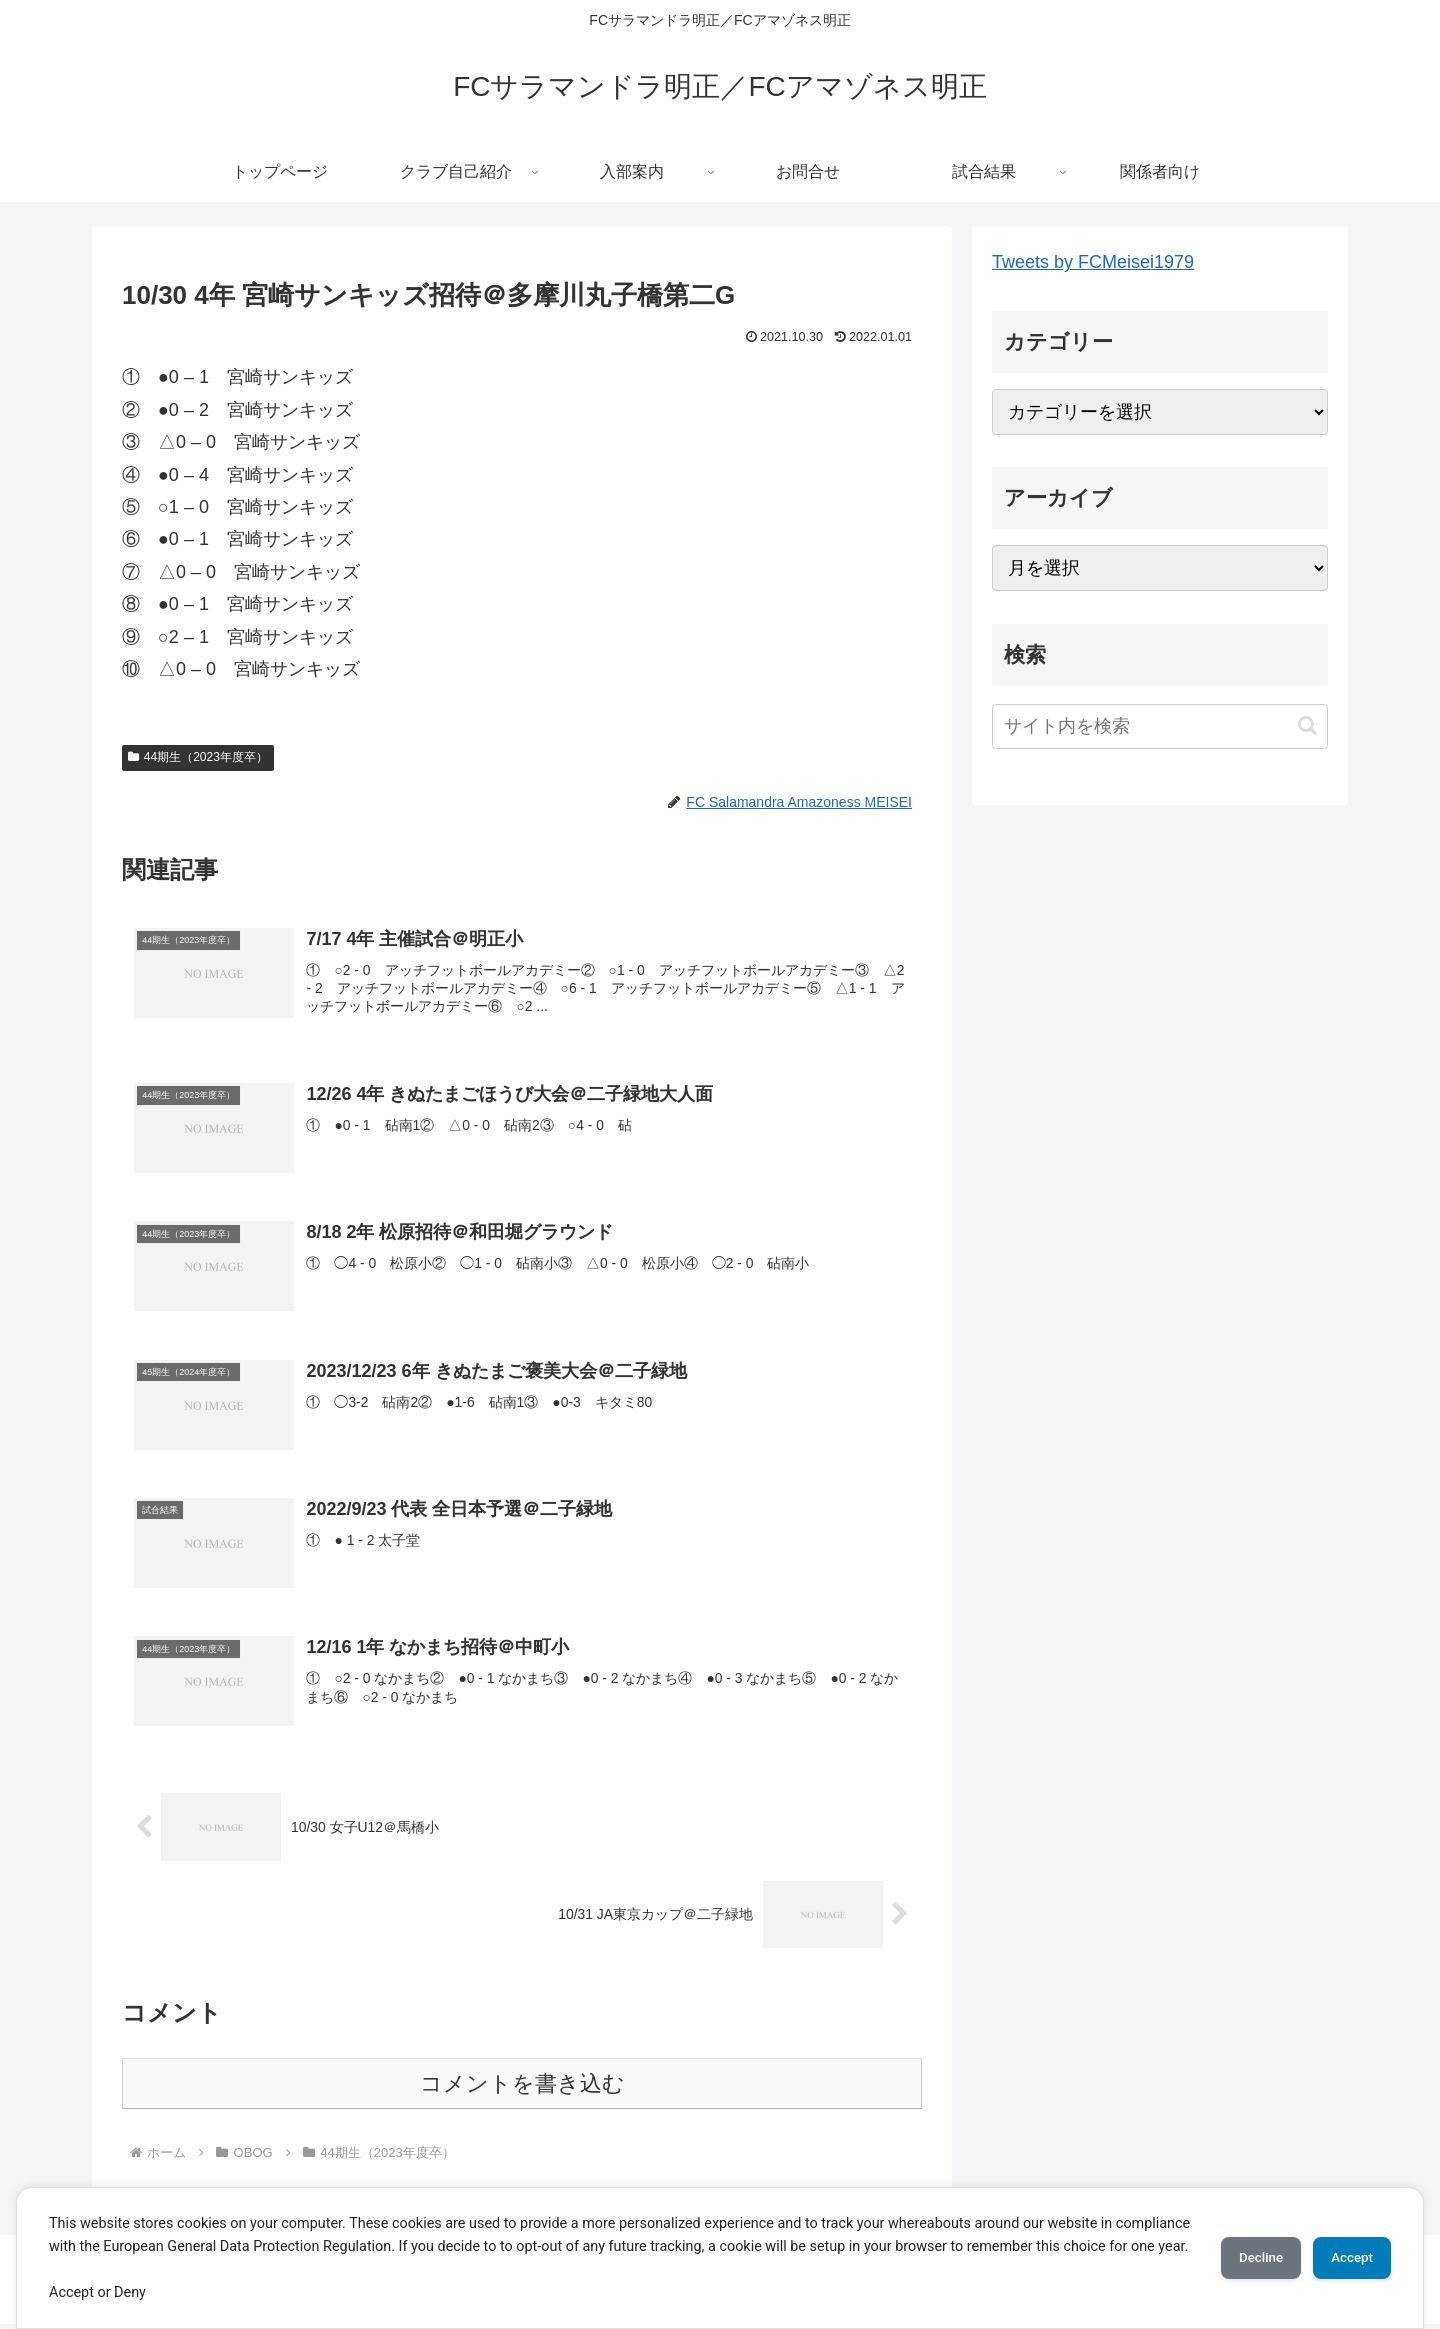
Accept (1345, 2246)
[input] (1160, 726)
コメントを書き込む (522, 2088)
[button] (1307, 725)
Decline (1240, 2246)
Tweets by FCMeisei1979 (1093, 262)
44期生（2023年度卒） (198, 757)
